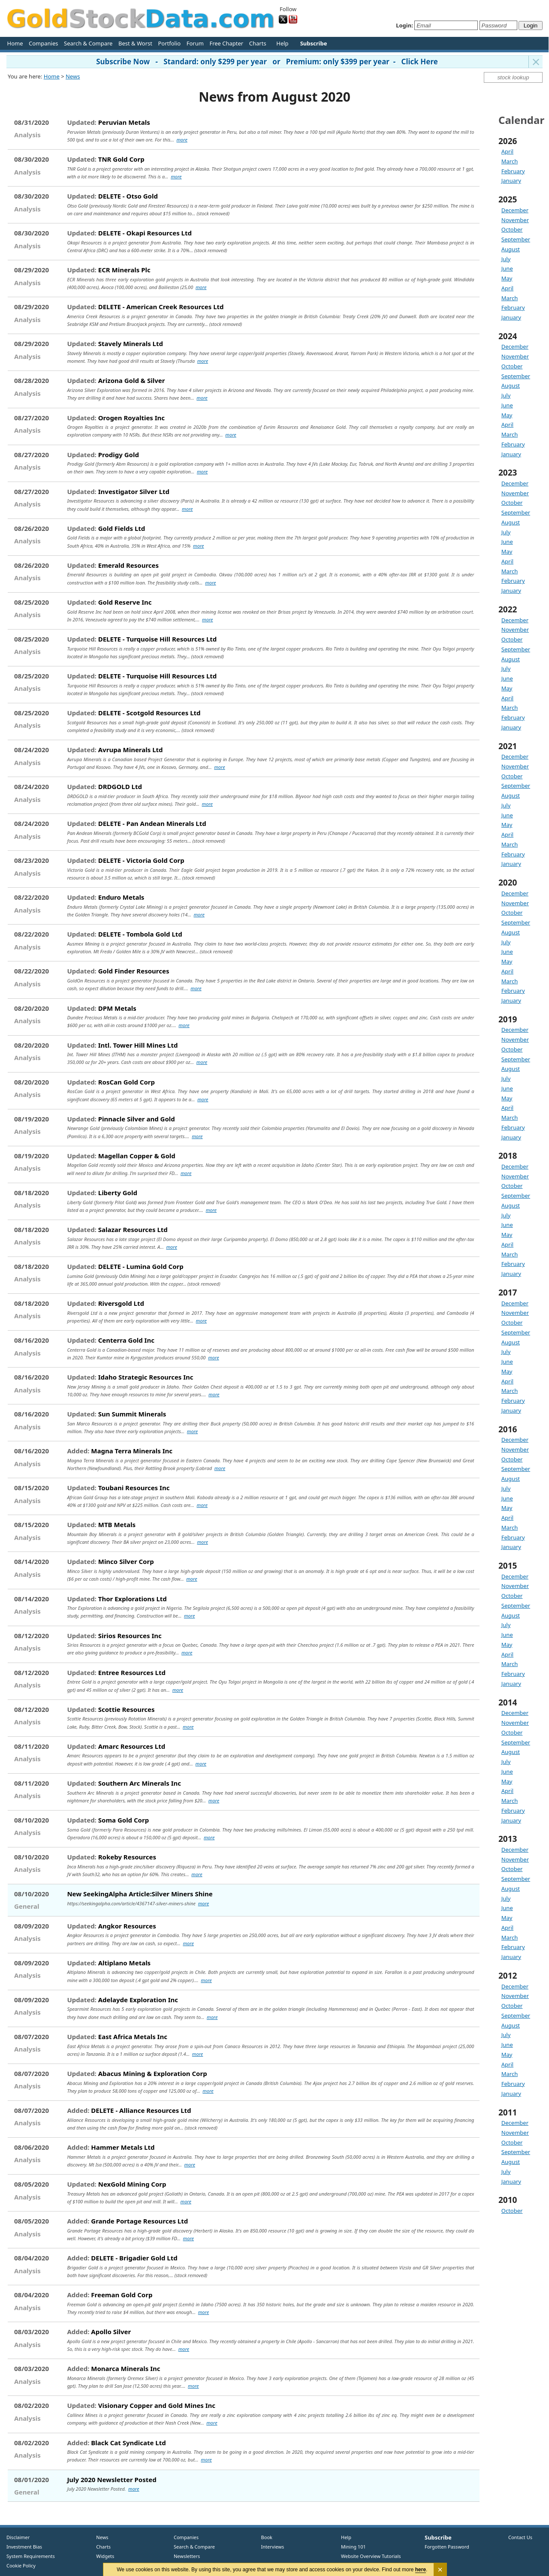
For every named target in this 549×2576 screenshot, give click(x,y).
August (510, 249)
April (507, 151)
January (511, 180)
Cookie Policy (21, 2565)
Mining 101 (353, 2546)
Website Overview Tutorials (371, 2556)
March (509, 161)
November (515, 220)
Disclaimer (18, 2537)
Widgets (102, 2556)
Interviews (270, 2546)
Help (282, 43)
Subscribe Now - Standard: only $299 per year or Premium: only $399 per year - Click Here (267, 61)
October (512, 229)
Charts (257, 43)
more (181, 139)
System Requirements (30, 2556)
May (507, 278)
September (515, 239)
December (514, 210)
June (507, 268)
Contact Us (520, 2537)
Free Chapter (226, 43)
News (73, 76)
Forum (195, 43)
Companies (43, 43)
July (506, 259)
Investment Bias (24, 2546)
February (513, 171)
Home (15, 43)
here (420, 2570)
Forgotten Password (447, 2546)
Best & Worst (135, 43)
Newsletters (187, 2556)
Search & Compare (88, 43)
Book (264, 2537)
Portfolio (169, 43)
